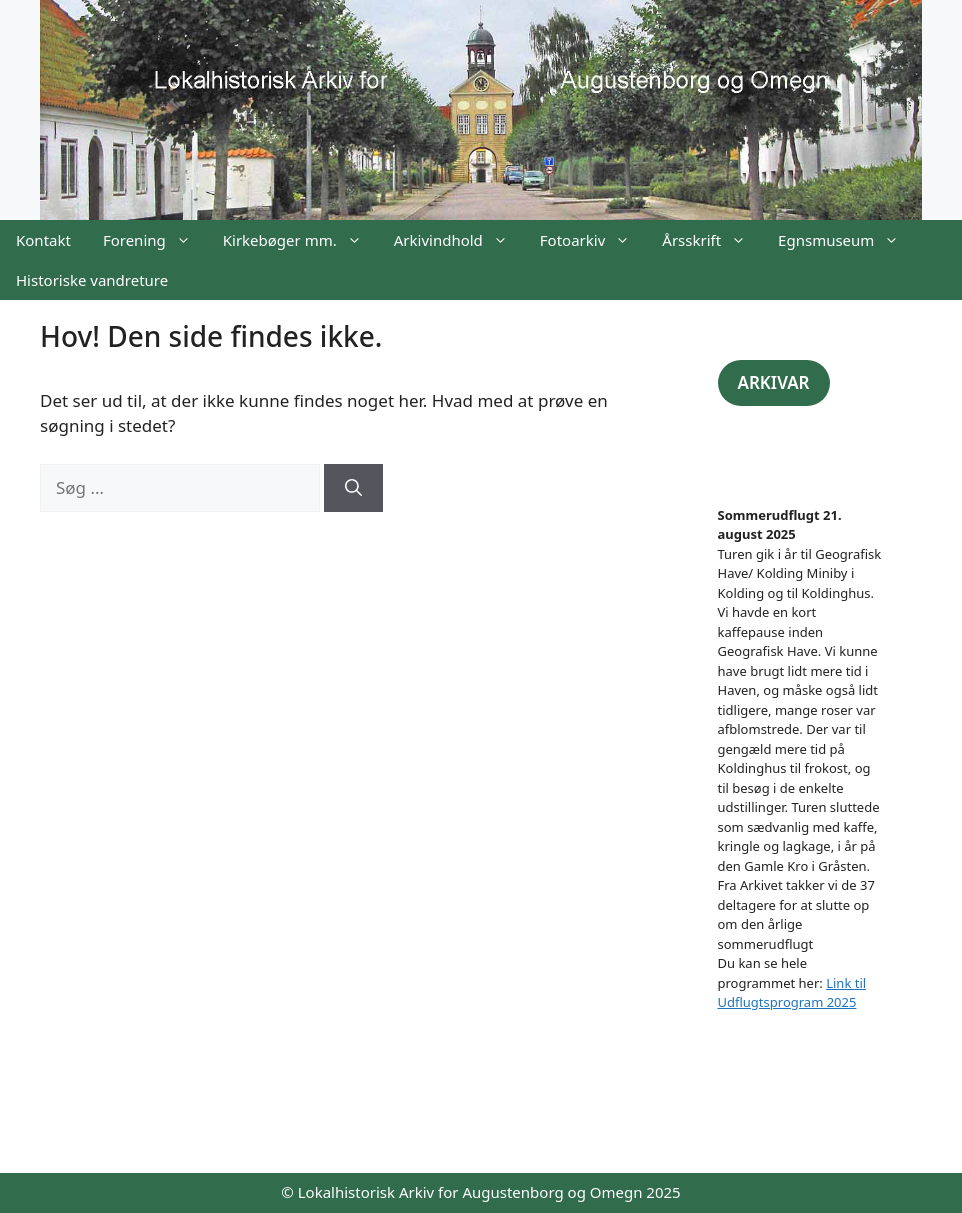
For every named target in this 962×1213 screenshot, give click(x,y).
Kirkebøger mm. (300, 240)
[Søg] (353, 488)
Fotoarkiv (593, 240)
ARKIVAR (774, 382)
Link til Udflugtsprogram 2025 (792, 993)
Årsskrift (712, 240)
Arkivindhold (459, 240)
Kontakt (43, 240)
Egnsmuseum (846, 240)
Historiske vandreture (92, 280)
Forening (155, 240)
